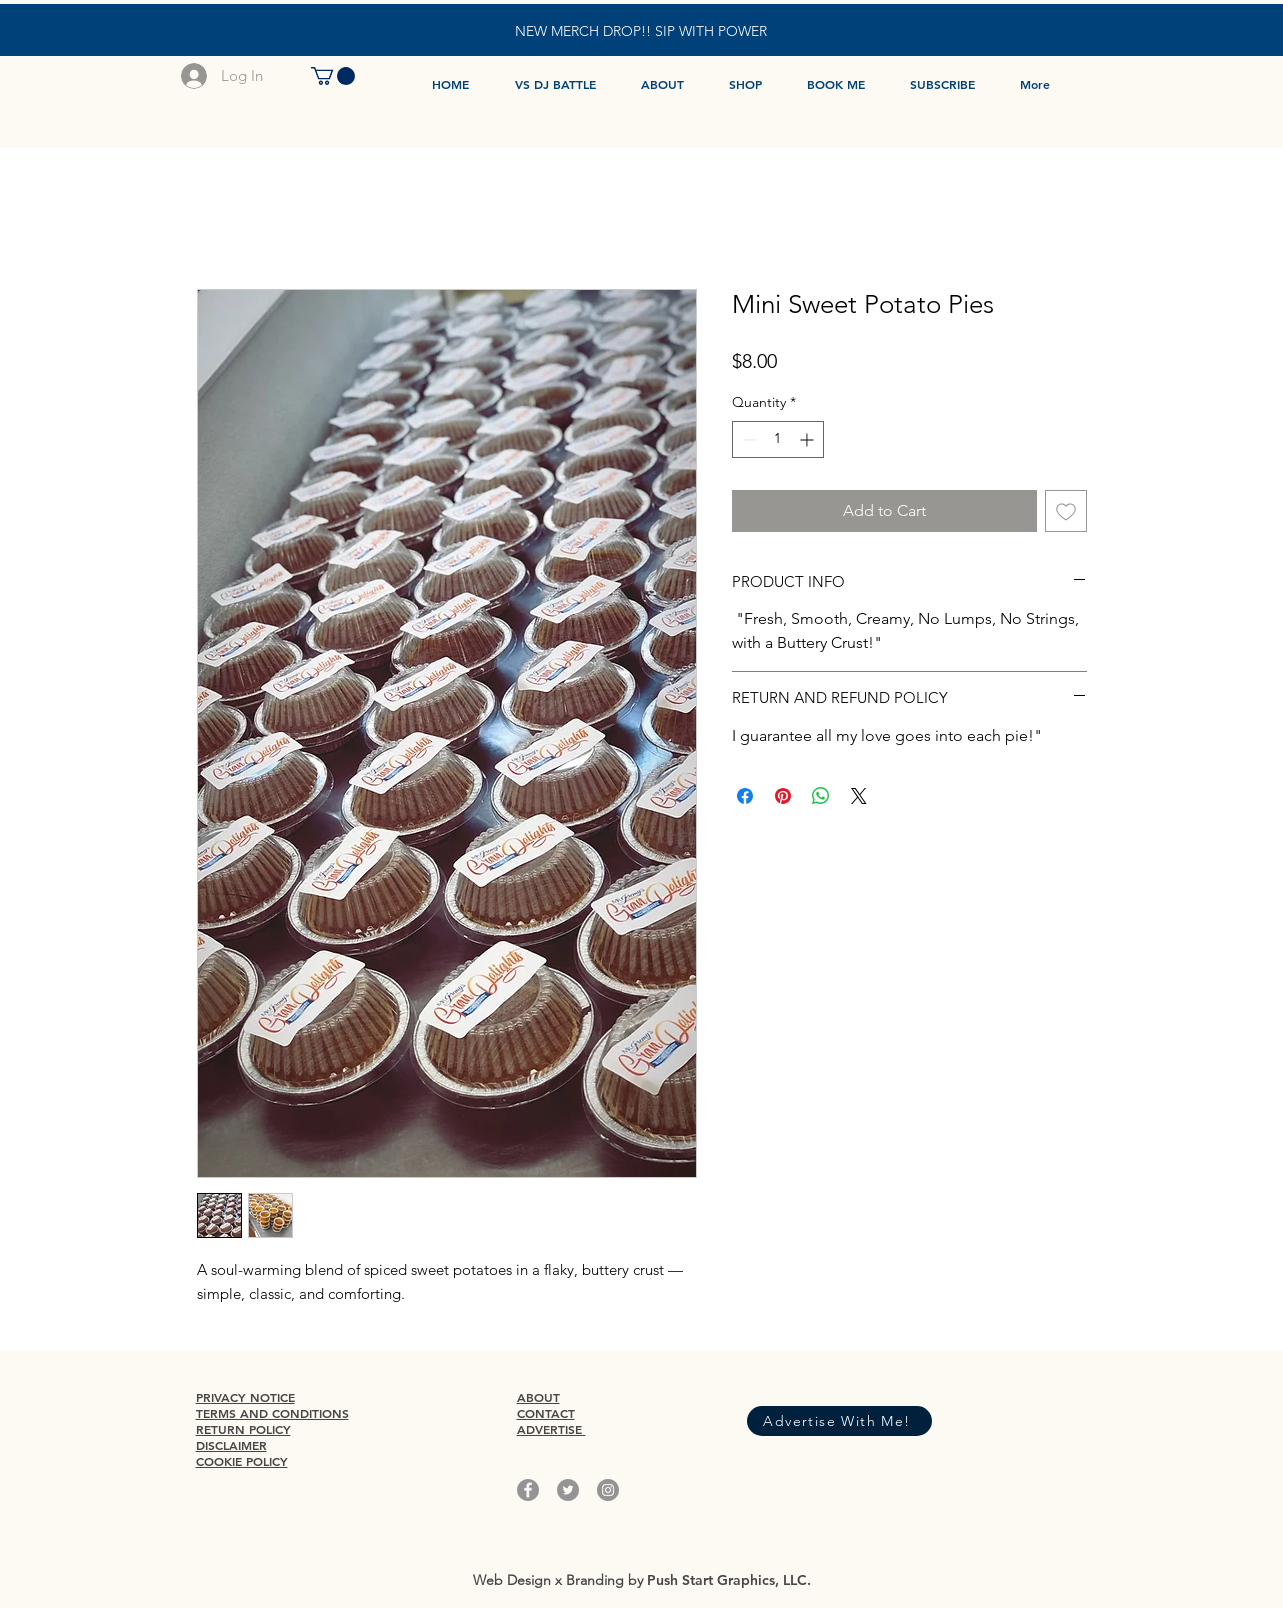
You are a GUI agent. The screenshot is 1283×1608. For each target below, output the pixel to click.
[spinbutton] (778, 439)
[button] (333, 76)
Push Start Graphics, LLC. (729, 1580)
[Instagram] (608, 1490)
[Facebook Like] (833, 1387)
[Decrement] (747, 439)
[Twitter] (568, 1490)
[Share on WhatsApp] (821, 796)
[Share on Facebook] (745, 796)
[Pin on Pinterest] (783, 796)
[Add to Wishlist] (1066, 511)
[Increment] (808, 439)
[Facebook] (528, 1490)
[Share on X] (859, 796)
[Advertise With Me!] (839, 1421)
